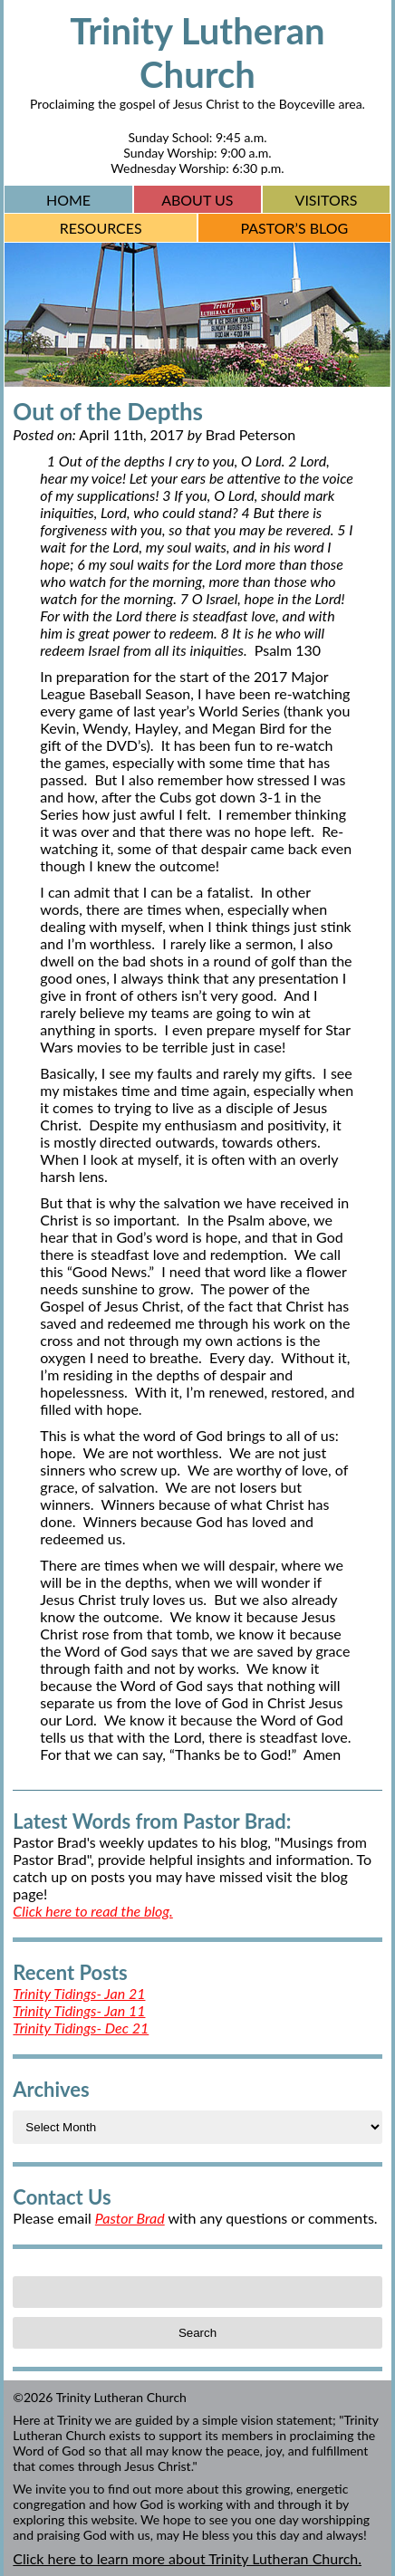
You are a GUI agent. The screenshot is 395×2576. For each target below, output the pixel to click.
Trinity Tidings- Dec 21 (81, 2027)
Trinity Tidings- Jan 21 (79, 1993)
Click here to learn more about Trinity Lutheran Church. (187, 2558)
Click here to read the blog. (92, 1910)
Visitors (326, 199)
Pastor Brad (130, 2217)
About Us (197, 199)
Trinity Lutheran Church (197, 52)
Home (68, 199)
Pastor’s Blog (294, 227)
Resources (101, 227)
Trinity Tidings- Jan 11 (79, 2010)
